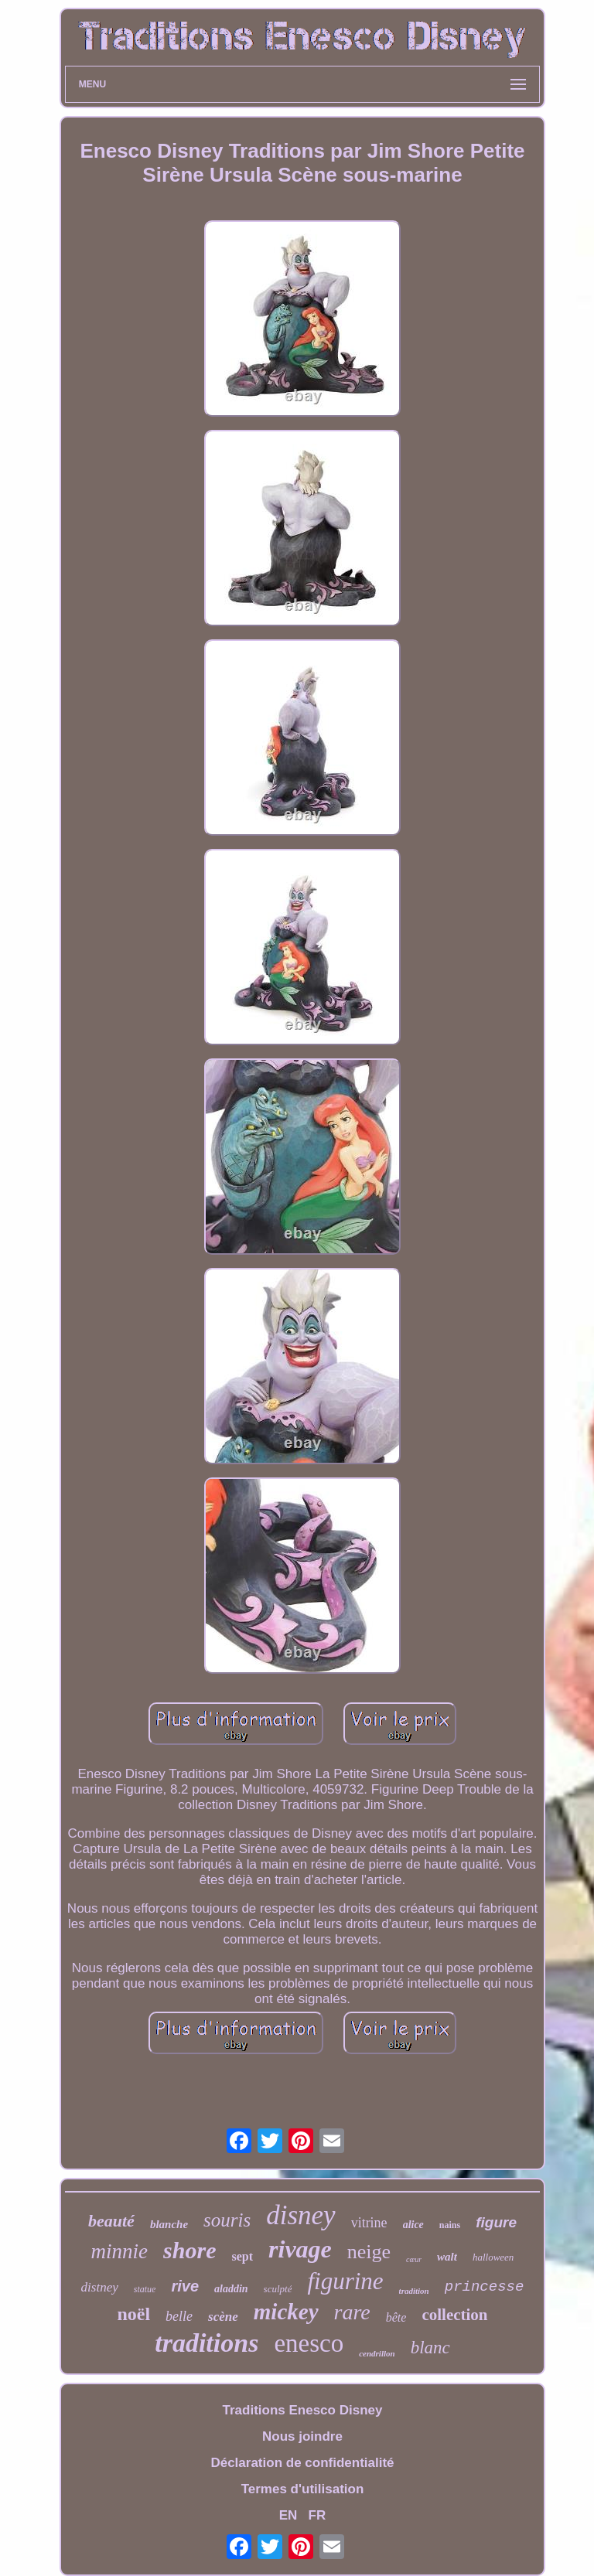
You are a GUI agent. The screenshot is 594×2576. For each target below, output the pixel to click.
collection (454, 2314)
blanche (169, 2224)
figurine (345, 2281)
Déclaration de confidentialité (302, 2462)
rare (352, 2312)
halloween (493, 2257)
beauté (111, 2220)
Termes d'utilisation (302, 2489)
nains (449, 2225)
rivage (300, 2249)
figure (496, 2222)
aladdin (231, 2289)
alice (413, 2224)
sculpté (278, 2289)
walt (447, 2257)
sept (242, 2256)
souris (227, 2220)
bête (396, 2317)
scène (223, 2316)
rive (185, 2286)
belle (179, 2316)
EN (288, 2515)
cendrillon (376, 2353)
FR (317, 2515)
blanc (430, 2347)
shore (189, 2250)
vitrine (369, 2222)
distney (99, 2287)
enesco (308, 2343)
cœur (414, 2259)
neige (369, 2251)
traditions (206, 2343)
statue (145, 2289)
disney (300, 2215)
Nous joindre (302, 2436)
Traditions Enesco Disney (303, 2410)
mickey (286, 2311)
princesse (484, 2286)
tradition (414, 2290)
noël (133, 2314)
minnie (119, 2251)
